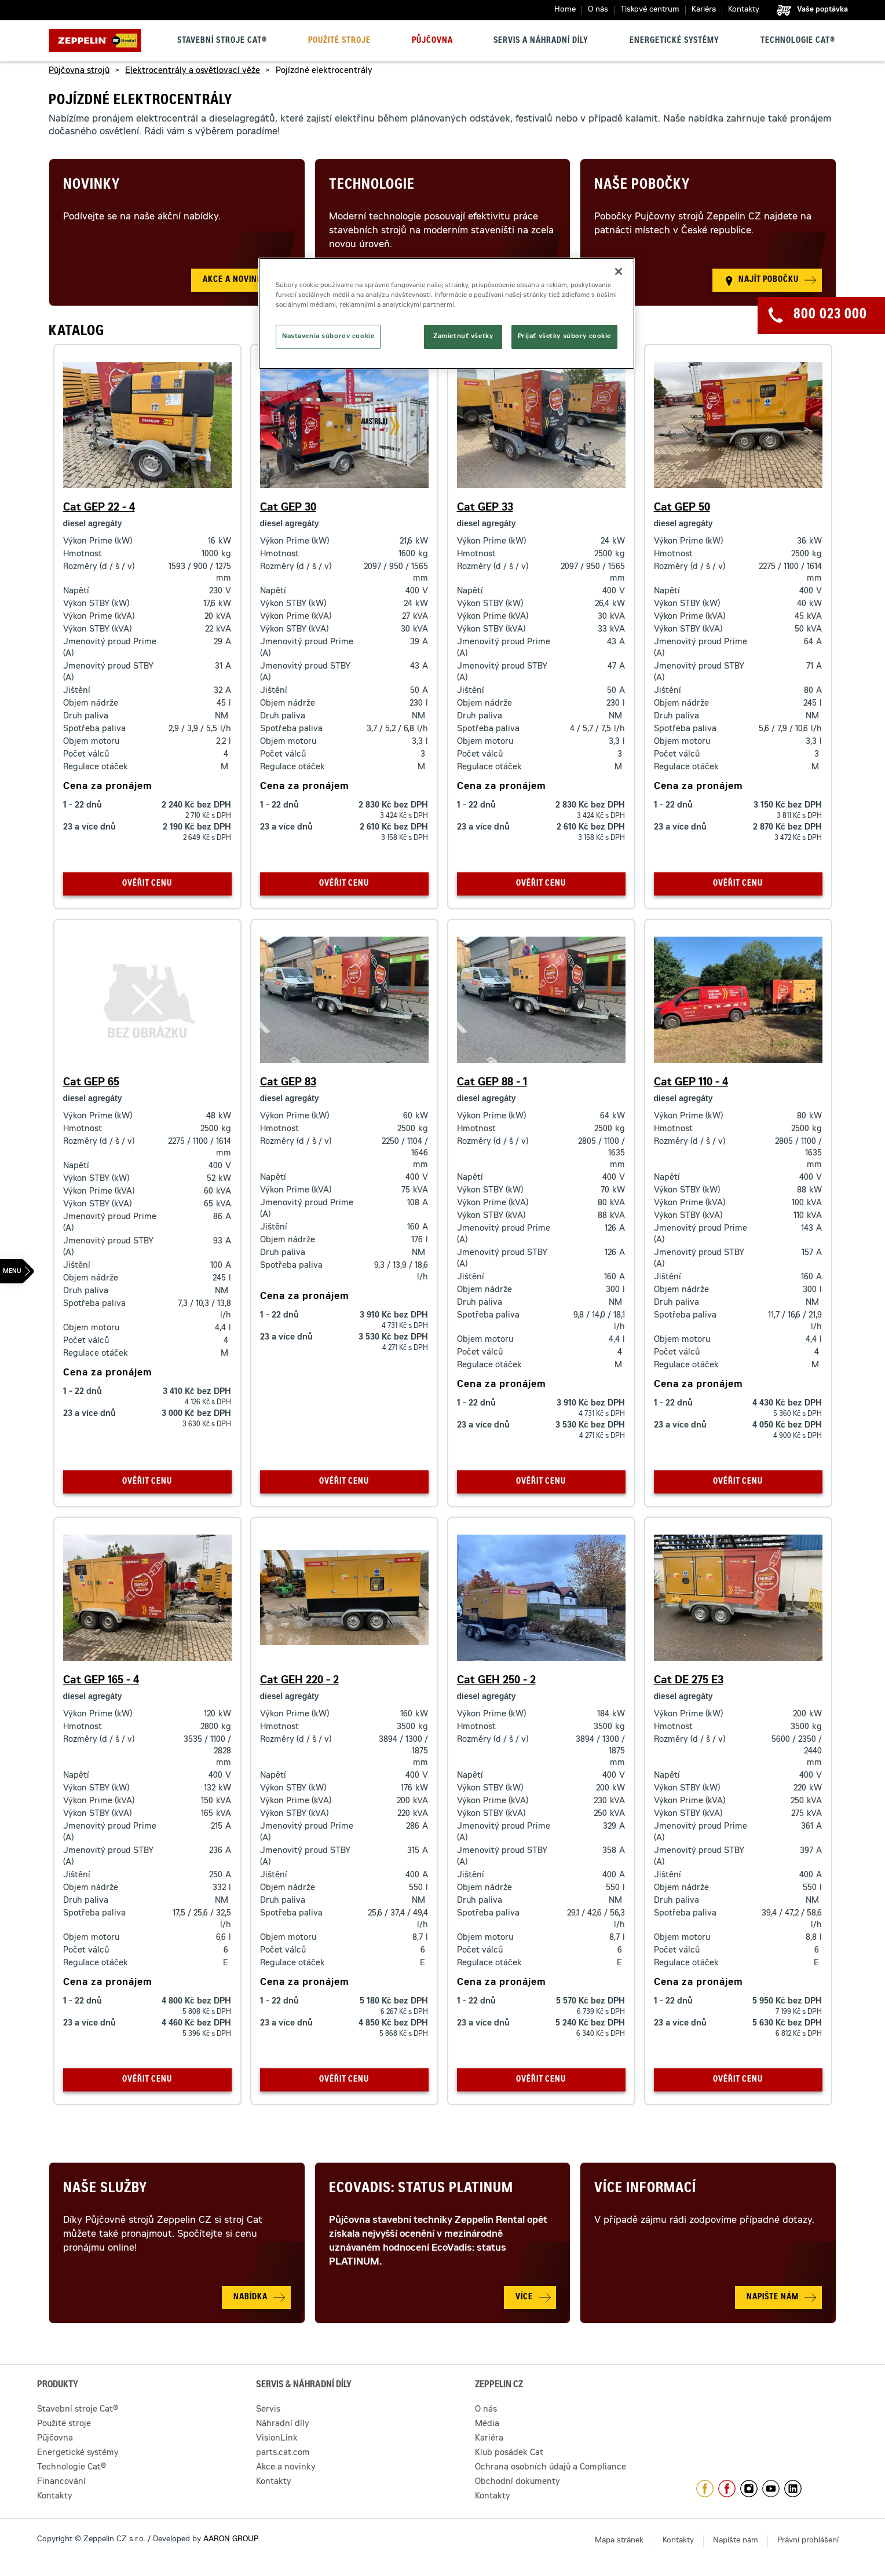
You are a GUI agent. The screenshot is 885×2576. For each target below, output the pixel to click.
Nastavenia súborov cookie (328, 336)
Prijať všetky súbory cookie (564, 336)
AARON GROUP (230, 2540)
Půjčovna (432, 41)
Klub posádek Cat (509, 2453)
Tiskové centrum (649, 10)
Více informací (645, 2189)
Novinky (91, 186)
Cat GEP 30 (288, 508)
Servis (268, 2410)
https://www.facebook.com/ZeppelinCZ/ (705, 2488)
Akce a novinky (286, 2468)
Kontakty (743, 10)
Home (565, 10)
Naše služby (105, 2189)
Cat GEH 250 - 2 (496, 1681)
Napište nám (735, 2541)
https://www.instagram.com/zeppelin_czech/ (749, 2488)
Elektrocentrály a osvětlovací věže (192, 71)
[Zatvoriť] (618, 271)
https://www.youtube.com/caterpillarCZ (771, 2488)
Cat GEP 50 (682, 508)
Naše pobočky (642, 186)
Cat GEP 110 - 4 (691, 1083)
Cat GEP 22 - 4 (99, 508)
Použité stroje (339, 41)
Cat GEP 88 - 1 (492, 1083)
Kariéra (704, 10)
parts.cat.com (283, 2453)
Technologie (372, 186)
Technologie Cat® (797, 41)
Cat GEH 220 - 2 (299, 1681)
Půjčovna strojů (79, 71)
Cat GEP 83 (288, 1083)
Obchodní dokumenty (517, 2482)
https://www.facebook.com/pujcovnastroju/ (727, 2488)
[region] (446, 313)
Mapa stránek (619, 2541)
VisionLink (277, 2439)
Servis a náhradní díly (540, 41)
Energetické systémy (674, 41)
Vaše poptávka (822, 9)
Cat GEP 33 (485, 508)
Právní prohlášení (808, 2541)
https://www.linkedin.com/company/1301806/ (793, 2488)
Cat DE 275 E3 (688, 1681)
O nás (598, 10)
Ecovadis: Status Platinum (421, 2189)
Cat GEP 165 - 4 (101, 1681)
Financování (61, 2482)
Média (487, 2424)
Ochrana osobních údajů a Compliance (550, 2468)
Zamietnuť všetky (463, 336)
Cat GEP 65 (91, 1083)
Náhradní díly (282, 2424)
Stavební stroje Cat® (222, 41)
